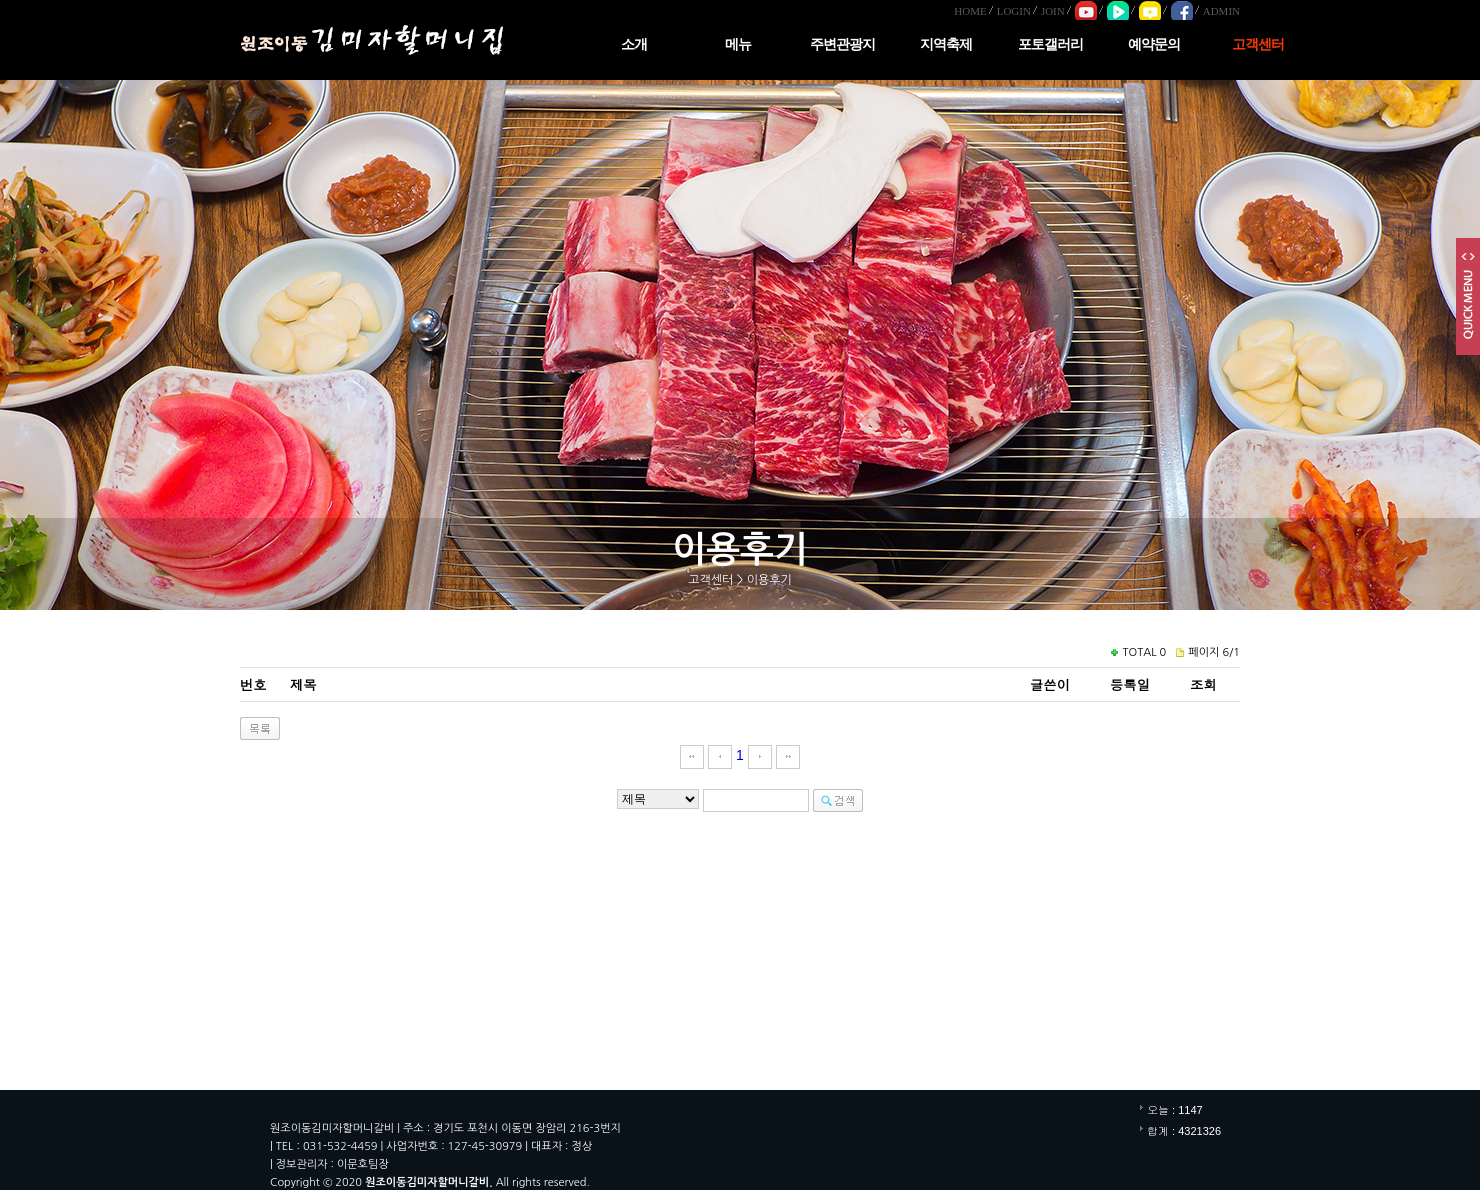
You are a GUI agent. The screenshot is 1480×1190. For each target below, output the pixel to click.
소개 (634, 44)
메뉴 (738, 44)
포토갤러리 (1050, 44)
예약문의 (1154, 44)
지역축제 (946, 44)
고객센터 (1258, 44)
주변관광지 (842, 44)
